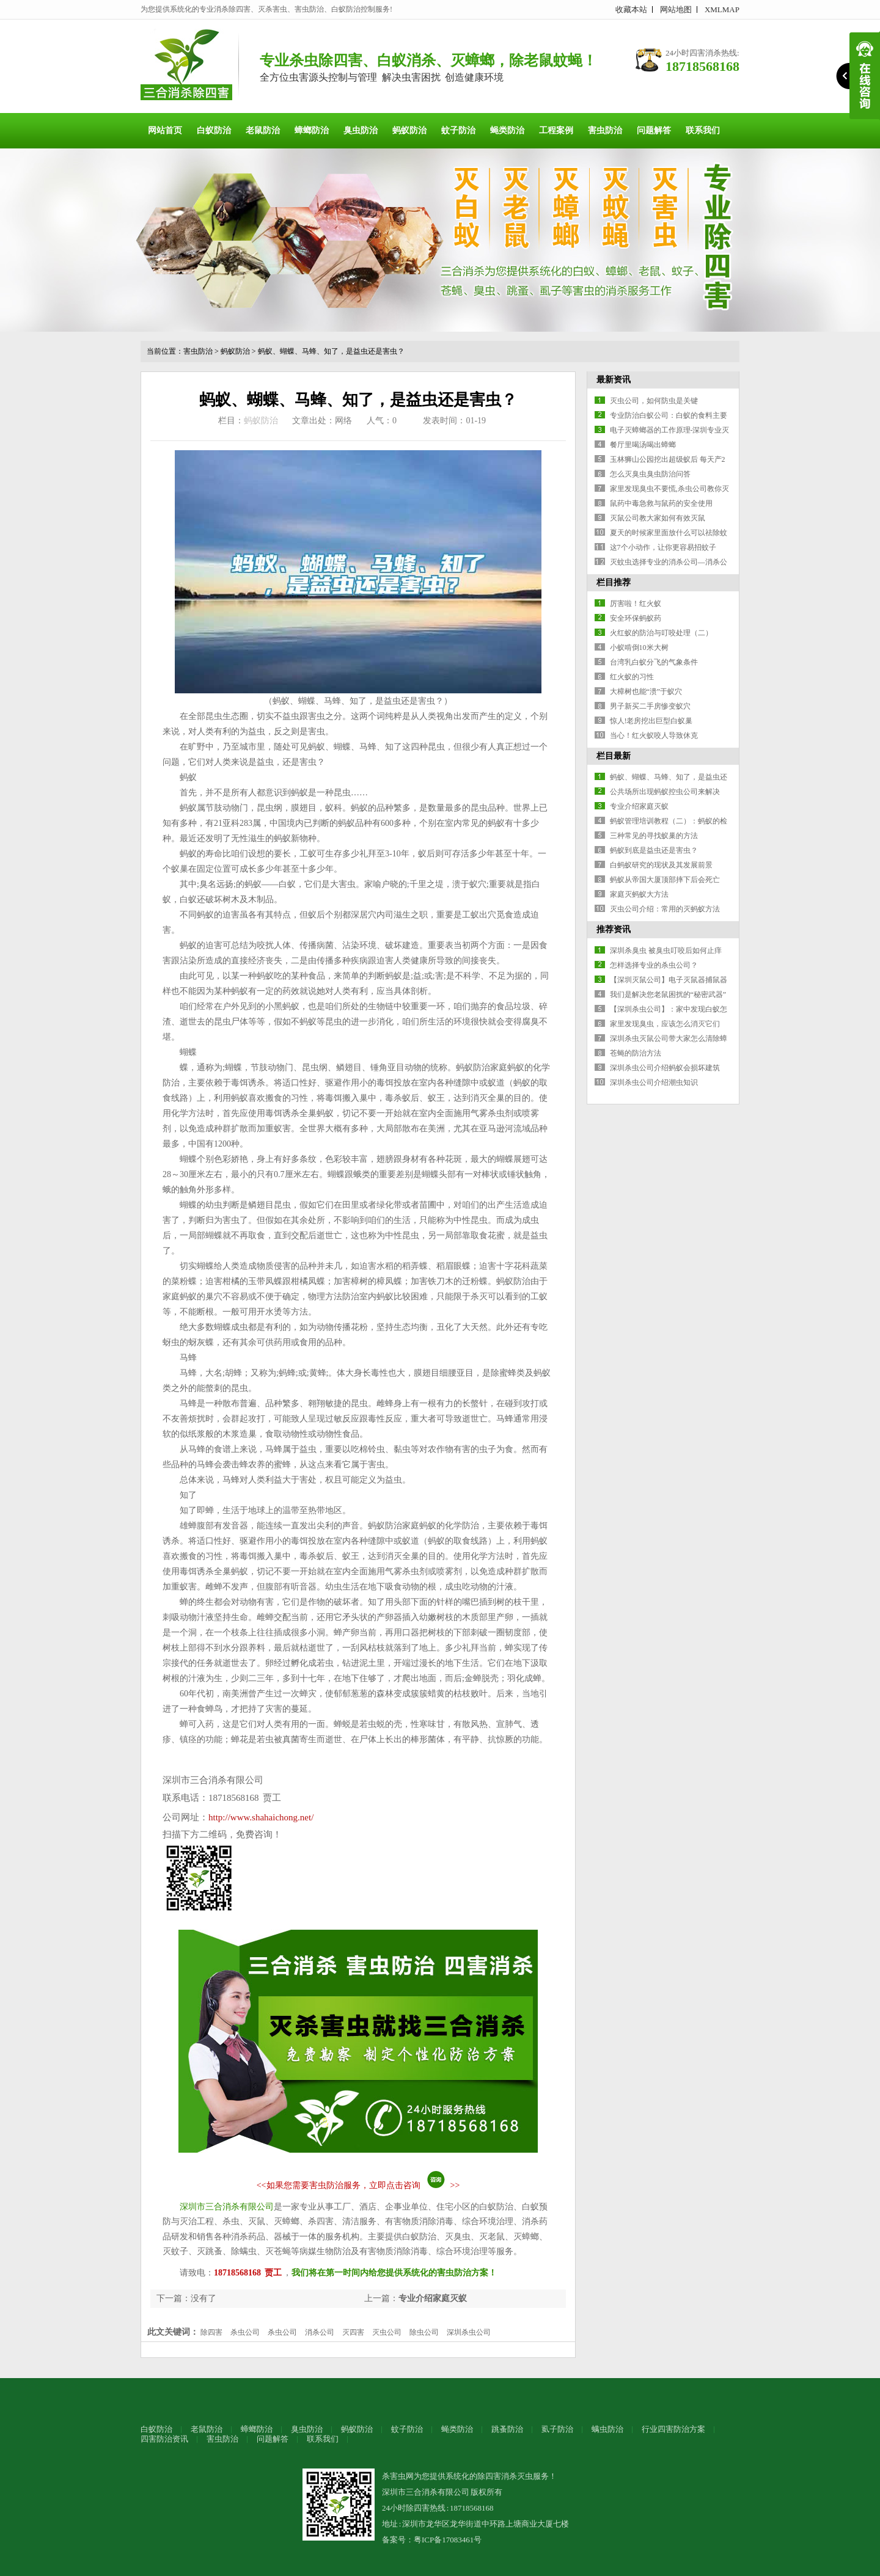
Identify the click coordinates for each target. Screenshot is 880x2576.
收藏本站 (631, 9)
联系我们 (703, 130)
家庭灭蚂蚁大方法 (639, 894)
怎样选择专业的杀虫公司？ (654, 965)
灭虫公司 (387, 2332)
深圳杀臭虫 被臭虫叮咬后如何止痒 (666, 950)
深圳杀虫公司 (469, 2332)
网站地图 (676, 9)
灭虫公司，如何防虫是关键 (654, 400)
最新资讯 (613, 379)
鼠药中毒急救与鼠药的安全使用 (661, 503)
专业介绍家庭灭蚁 (432, 2298)
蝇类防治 (507, 130)
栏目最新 (613, 756)
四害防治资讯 (164, 2438)
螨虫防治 (607, 2429)
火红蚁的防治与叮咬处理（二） (661, 633)
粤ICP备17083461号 (448, 2539)
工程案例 (556, 130)
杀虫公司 (245, 2332)
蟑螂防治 (312, 130)
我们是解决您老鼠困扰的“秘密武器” (668, 994)
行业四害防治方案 (673, 2429)
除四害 (211, 2332)
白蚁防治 (214, 130)
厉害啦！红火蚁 (635, 603)
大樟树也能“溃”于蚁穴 (646, 691)
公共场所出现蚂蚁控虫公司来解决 (665, 791)
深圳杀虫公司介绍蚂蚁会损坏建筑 (665, 1068)
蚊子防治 (458, 130)
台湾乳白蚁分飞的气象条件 (654, 662)
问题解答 (654, 130)
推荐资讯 (613, 929)
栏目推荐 (613, 582)
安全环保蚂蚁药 (635, 618)
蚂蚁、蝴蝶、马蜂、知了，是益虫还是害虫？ (331, 351)
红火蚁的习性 (632, 677)
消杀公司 (319, 2332)
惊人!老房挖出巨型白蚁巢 (651, 721)
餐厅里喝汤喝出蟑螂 (643, 444)
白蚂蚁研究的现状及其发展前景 (661, 865)
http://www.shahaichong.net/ (261, 1817)
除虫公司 (424, 2332)
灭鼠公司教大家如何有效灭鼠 (657, 518)
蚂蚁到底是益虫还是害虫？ (654, 850)
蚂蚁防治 (409, 130)
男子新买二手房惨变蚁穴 (650, 706)
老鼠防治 (263, 130)
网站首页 (165, 130)
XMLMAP (722, 9)
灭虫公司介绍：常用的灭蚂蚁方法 (665, 909)
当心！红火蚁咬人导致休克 (654, 735)
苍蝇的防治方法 (635, 1053)
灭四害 (353, 2332)
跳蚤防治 (507, 2429)
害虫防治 (605, 130)
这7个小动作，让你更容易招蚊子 (663, 547)
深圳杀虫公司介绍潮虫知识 (654, 1082)
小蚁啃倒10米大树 (639, 647)
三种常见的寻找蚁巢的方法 (654, 835)
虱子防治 (557, 2429)
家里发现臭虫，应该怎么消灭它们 (665, 1024)
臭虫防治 (360, 130)
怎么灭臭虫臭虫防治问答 (650, 474)
